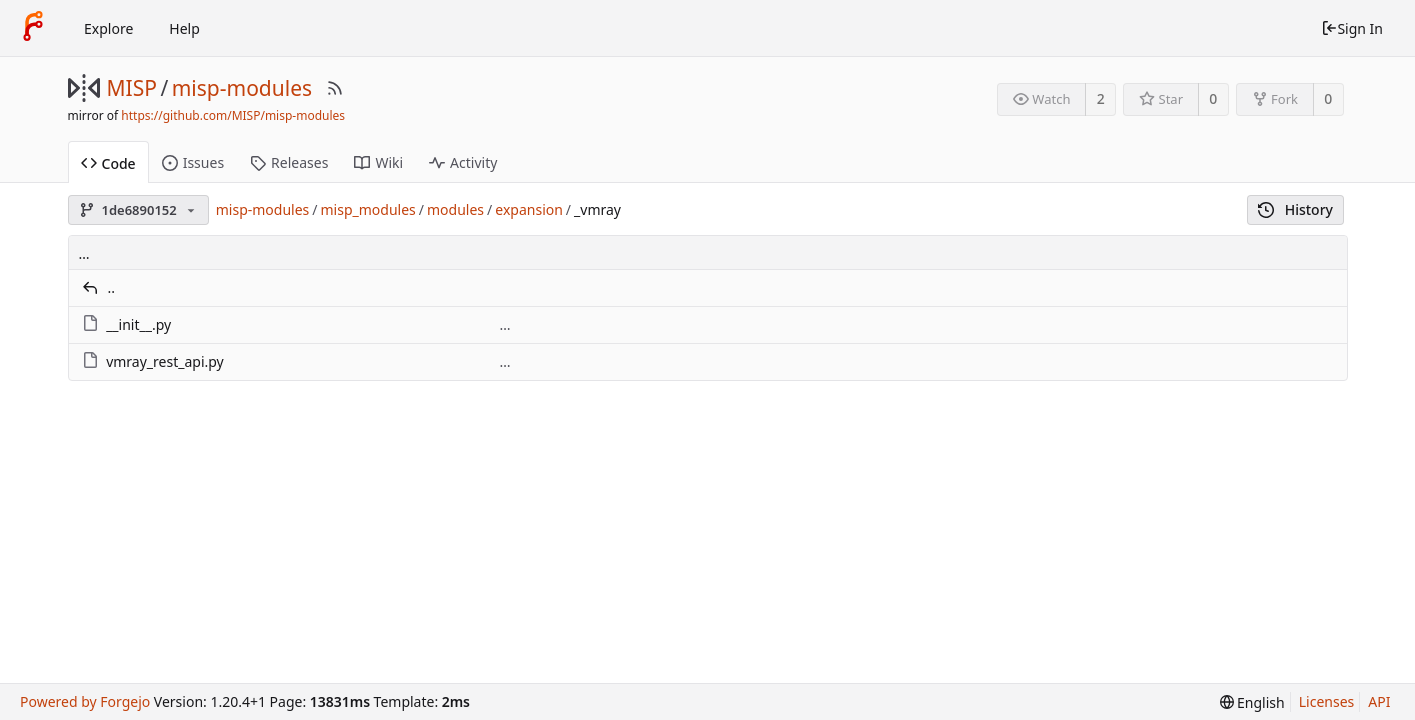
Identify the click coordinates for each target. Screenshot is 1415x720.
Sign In (1352, 28)
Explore (108, 28)
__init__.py (138, 324)
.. (112, 287)
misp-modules (242, 88)
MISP (132, 88)
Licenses (1327, 701)
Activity (463, 162)
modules (455, 209)
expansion (529, 209)
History (1295, 209)
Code (108, 163)
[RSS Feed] (335, 88)
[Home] (33, 28)
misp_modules (368, 209)
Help (184, 28)
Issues (193, 162)
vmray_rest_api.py (165, 361)
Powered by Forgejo (85, 701)
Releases (289, 162)
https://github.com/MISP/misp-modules (233, 115)
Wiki (378, 162)
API (1379, 701)
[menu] (1252, 702)
